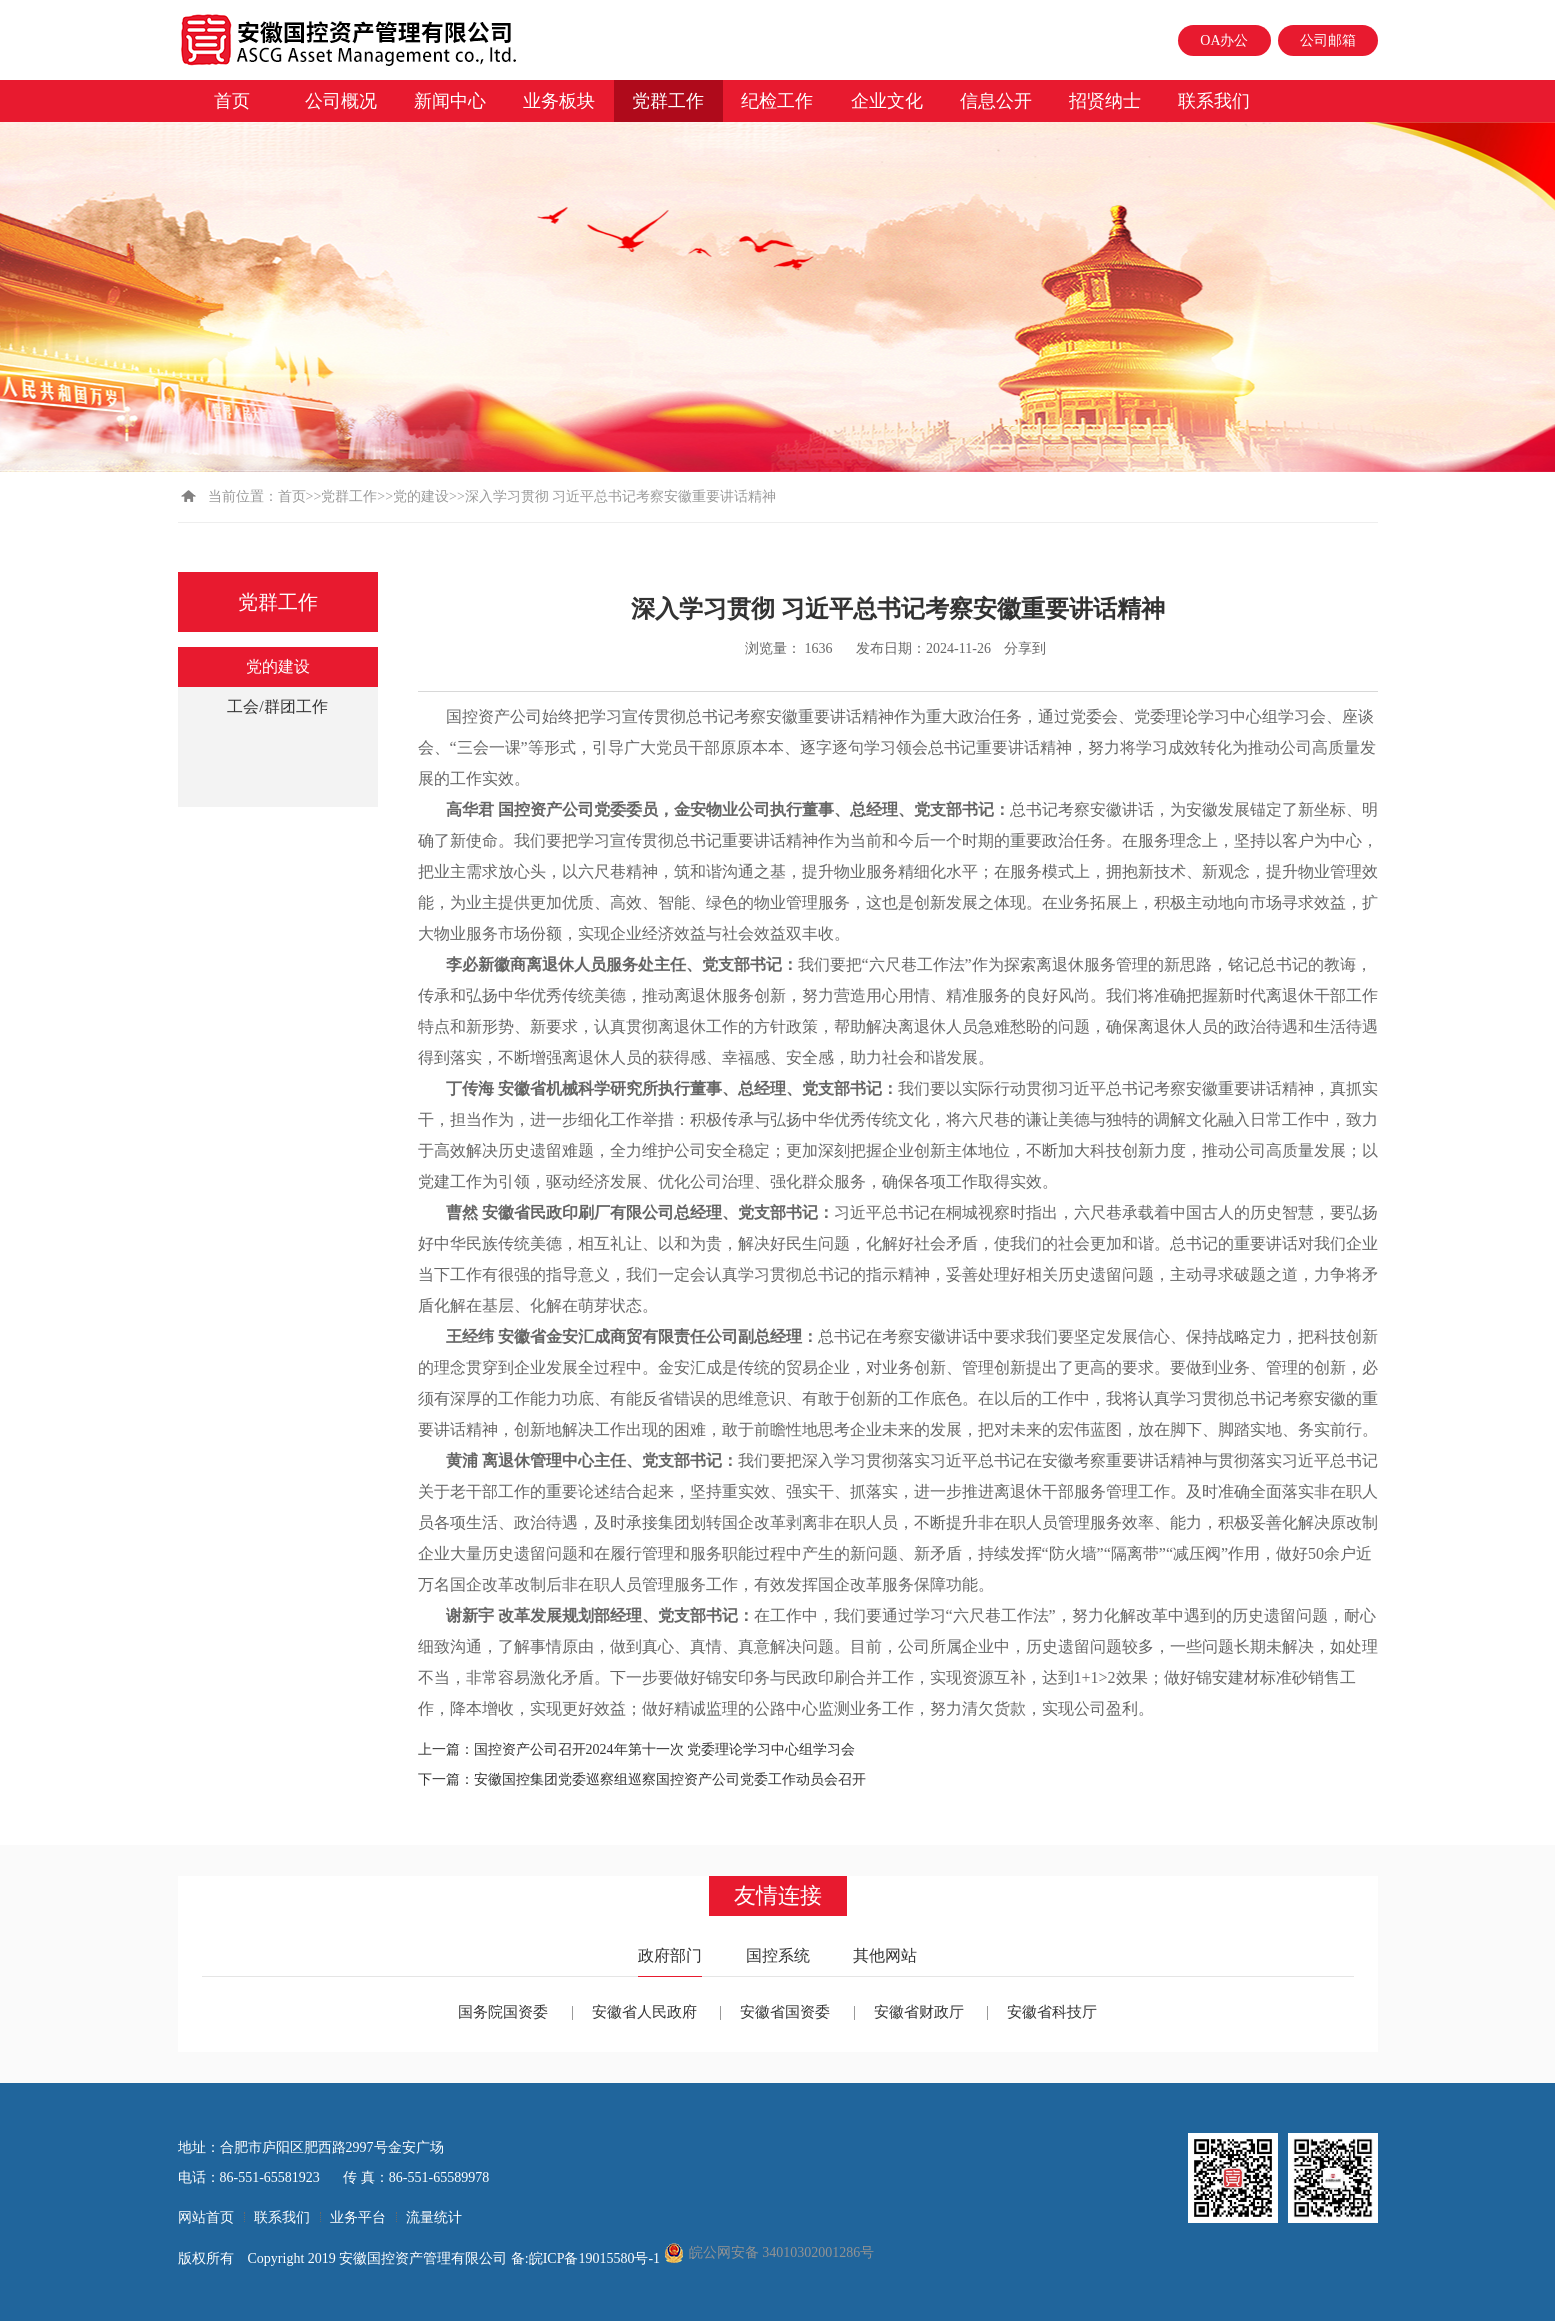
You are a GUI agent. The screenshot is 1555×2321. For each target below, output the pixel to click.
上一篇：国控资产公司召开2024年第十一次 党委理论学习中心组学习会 (637, 1749)
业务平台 (358, 2217)
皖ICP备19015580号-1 (596, 2258)
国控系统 (778, 1955)
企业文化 (887, 101)
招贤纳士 (1105, 101)
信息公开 (996, 101)
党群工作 (668, 101)
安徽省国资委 (785, 2012)
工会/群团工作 (277, 706)
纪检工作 (777, 101)
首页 (232, 101)
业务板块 (559, 101)
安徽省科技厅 (1052, 2012)
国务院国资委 (503, 2012)
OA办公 (1224, 40)
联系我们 (1214, 101)
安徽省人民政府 (644, 2012)
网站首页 (206, 2217)
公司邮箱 (1328, 40)
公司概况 (341, 101)
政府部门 (670, 1955)
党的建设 (421, 496)
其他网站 (885, 1955)
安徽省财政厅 (919, 2012)
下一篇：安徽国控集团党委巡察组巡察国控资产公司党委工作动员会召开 (642, 1779)
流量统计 (434, 2217)
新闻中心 (450, 101)
